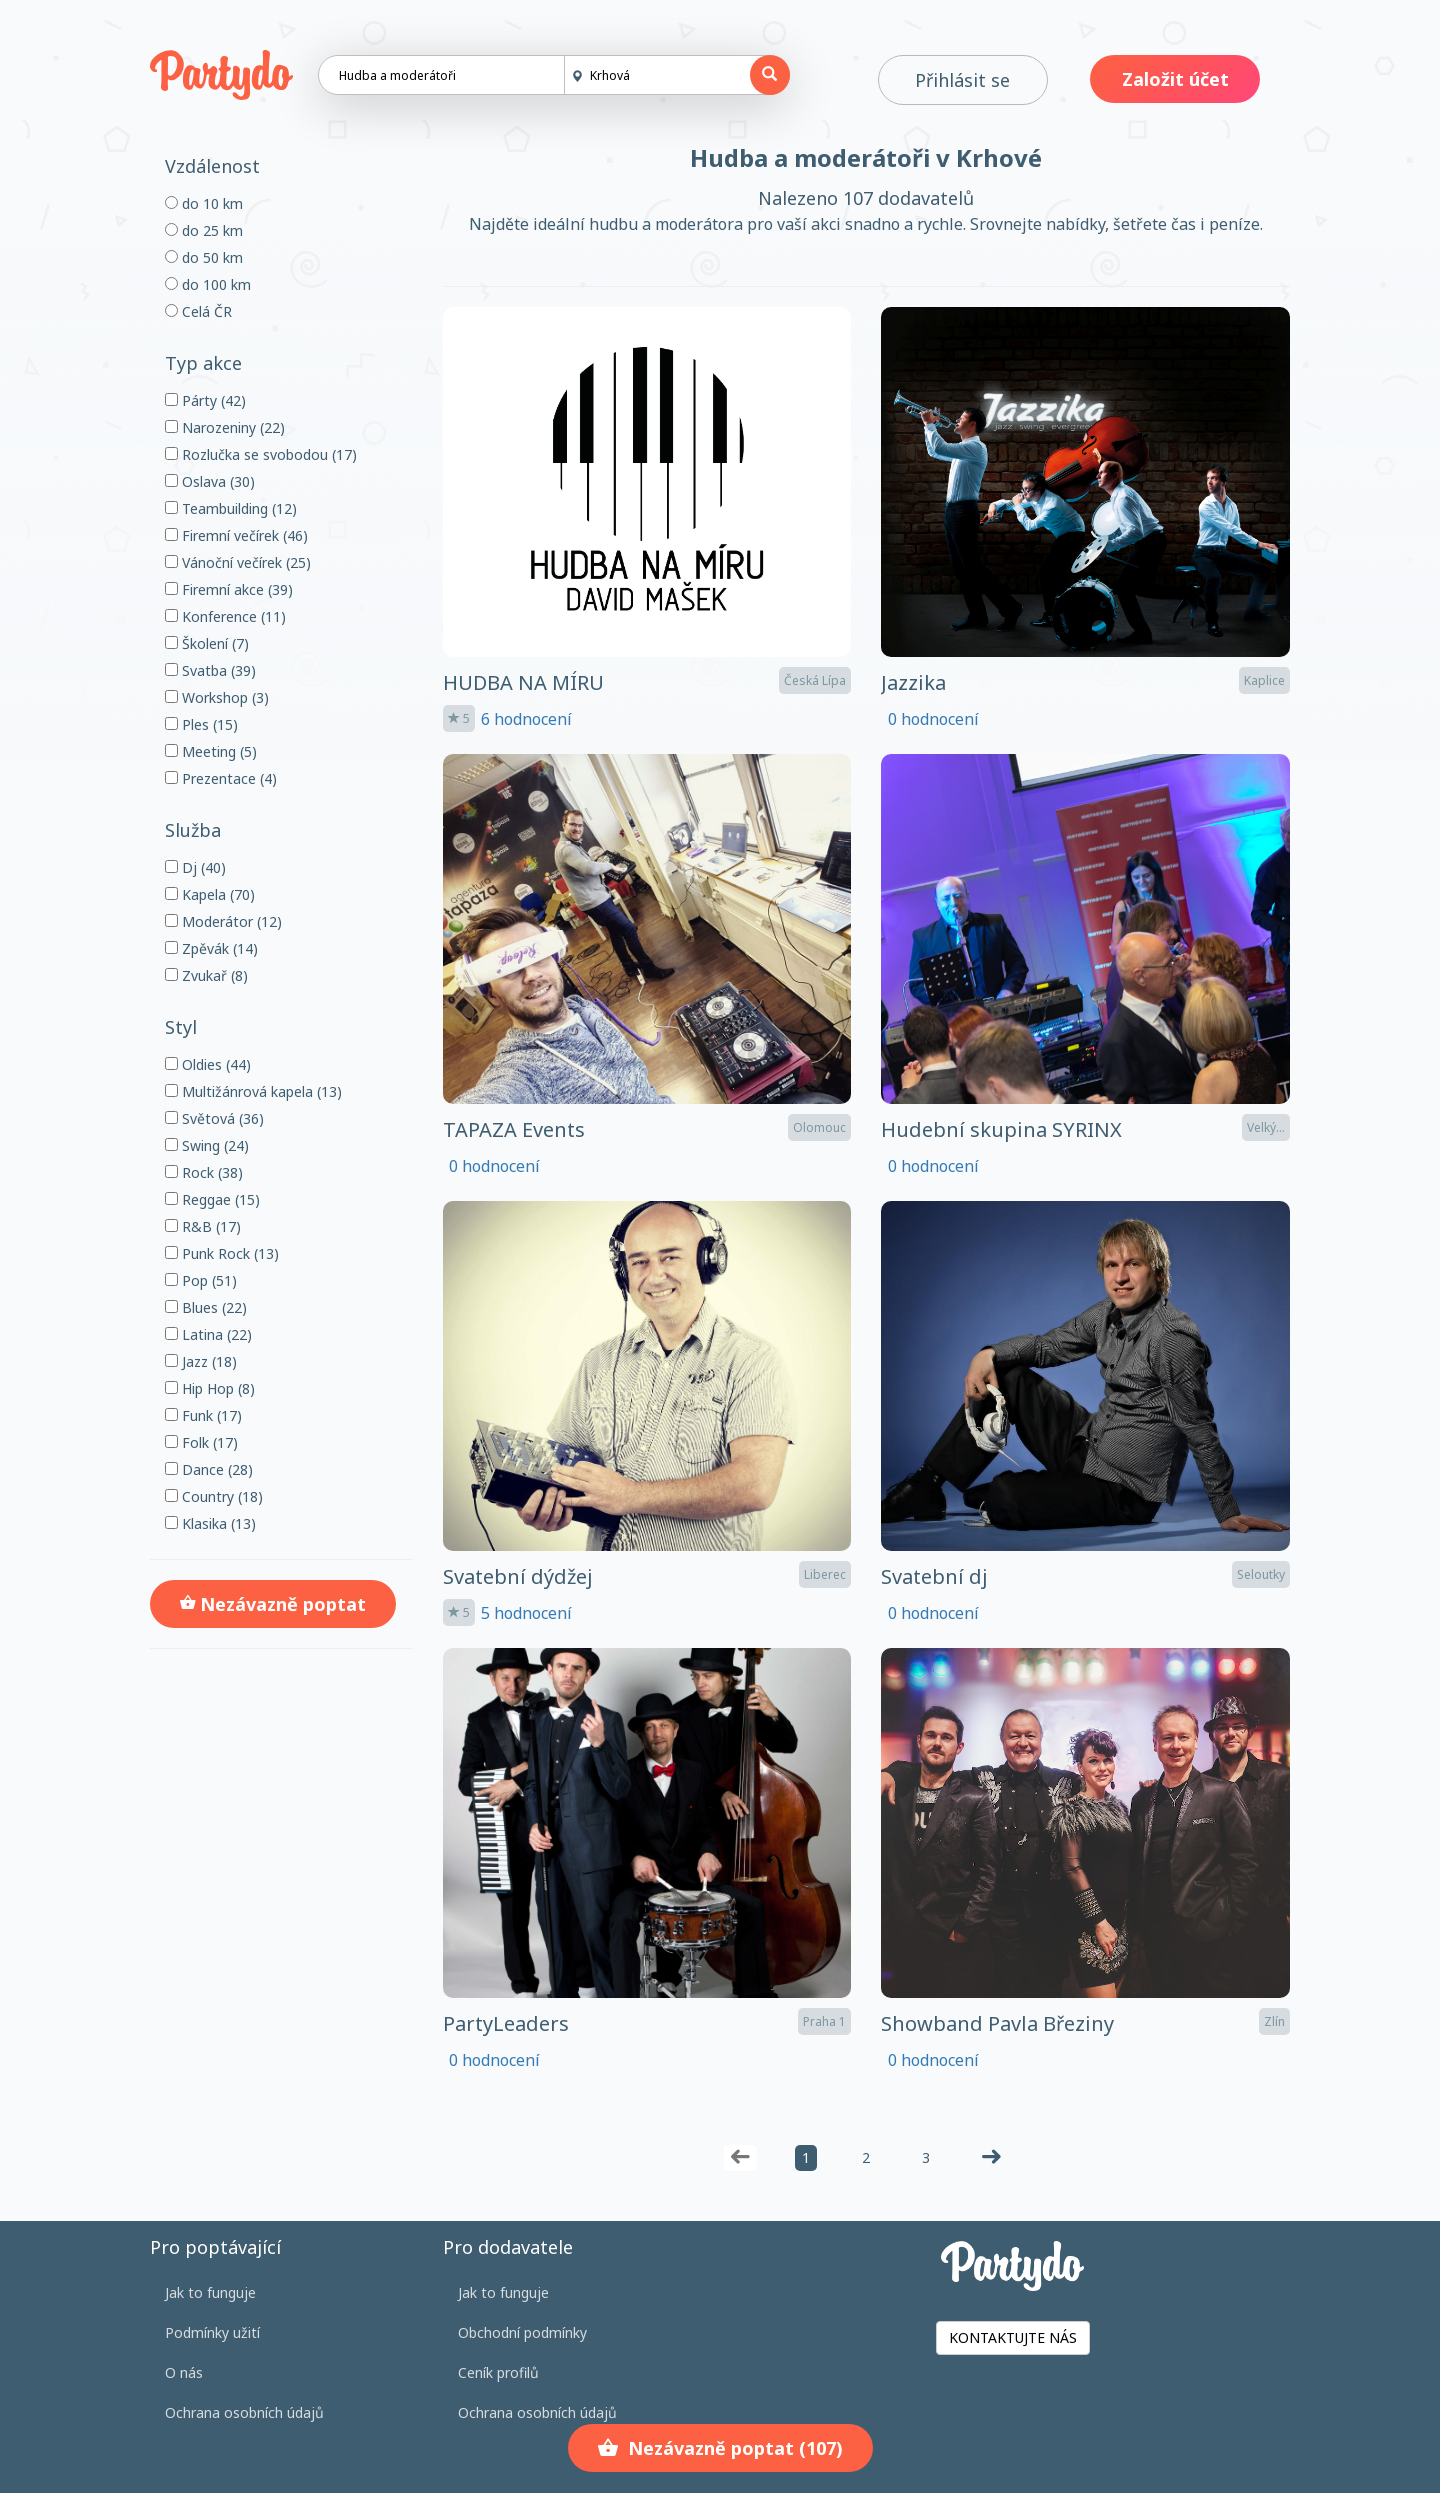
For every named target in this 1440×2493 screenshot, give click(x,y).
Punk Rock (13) (222, 1253)
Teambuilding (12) (231, 508)
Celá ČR (198, 311)
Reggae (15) (212, 1199)
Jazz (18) (201, 1361)
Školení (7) (207, 643)
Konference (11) (225, 616)
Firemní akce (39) (229, 589)
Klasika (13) (210, 1523)
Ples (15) (201, 724)
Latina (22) (208, 1334)
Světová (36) (214, 1118)
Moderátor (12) (223, 921)
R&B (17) (203, 1226)
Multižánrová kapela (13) (253, 1091)
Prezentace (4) (221, 778)
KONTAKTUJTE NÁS (1013, 2337)
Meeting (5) (211, 751)
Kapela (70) (210, 894)
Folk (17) (201, 1442)
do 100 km (208, 284)
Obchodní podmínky (522, 2332)
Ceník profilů (498, 2372)
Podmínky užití (212, 2332)
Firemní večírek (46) (236, 535)
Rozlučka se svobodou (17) (261, 454)
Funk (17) (203, 1415)
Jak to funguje (210, 2292)
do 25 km (204, 230)
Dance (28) (209, 1469)
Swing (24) (207, 1145)
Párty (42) (205, 400)
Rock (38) (204, 1172)
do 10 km (204, 203)
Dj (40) (195, 867)
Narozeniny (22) (225, 427)
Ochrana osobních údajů (244, 2412)
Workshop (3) (217, 697)
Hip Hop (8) (210, 1388)
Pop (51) (201, 1280)
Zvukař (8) (206, 975)
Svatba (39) (210, 670)
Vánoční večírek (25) (238, 562)
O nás (184, 2372)
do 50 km (204, 257)
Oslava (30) (210, 481)
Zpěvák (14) (211, 948)
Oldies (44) (208, 1064)
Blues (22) (206, 1307)
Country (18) (214, 1496)
